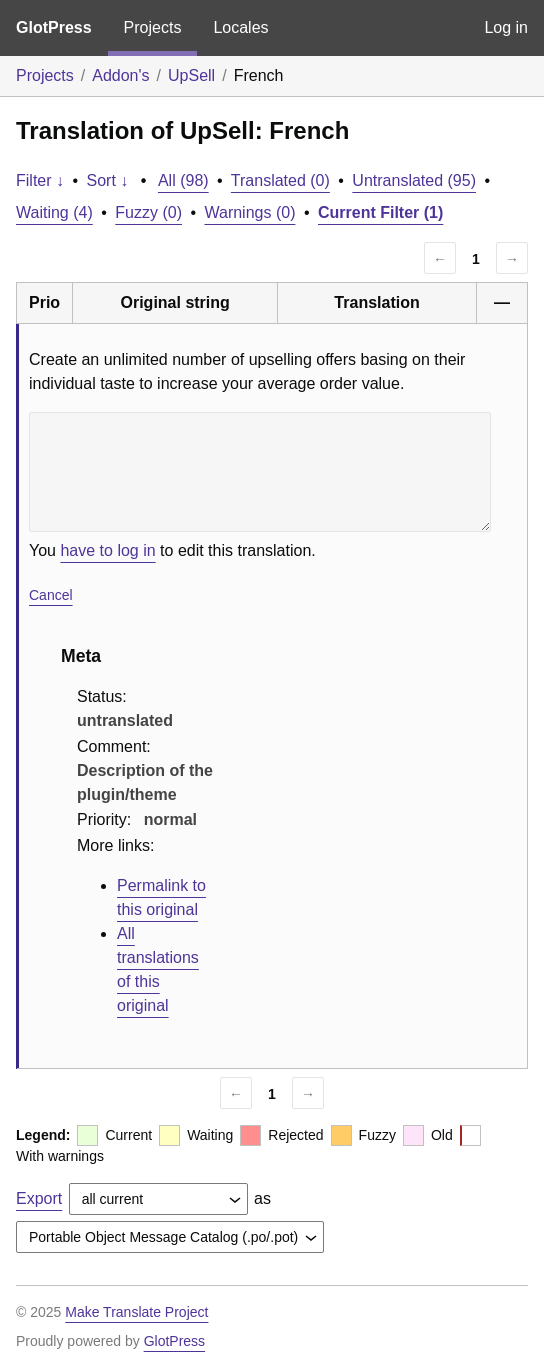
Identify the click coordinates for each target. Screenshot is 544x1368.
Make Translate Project (136, 1312)
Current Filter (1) (380, 212)
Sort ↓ (108, 180)
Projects (153, 27)
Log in (506, 27)
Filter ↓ (40, 180)
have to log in (107, 550)
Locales (240, 27)
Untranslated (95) (414, 180)
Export (39, 1198)
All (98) (183, 180)
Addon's (120, 75)
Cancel (51, 595)
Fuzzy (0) (148, 212)
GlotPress (54, 27)
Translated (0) (280, 180)
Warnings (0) (249, 212)
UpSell (191, 75)
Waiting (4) (54, 212)
